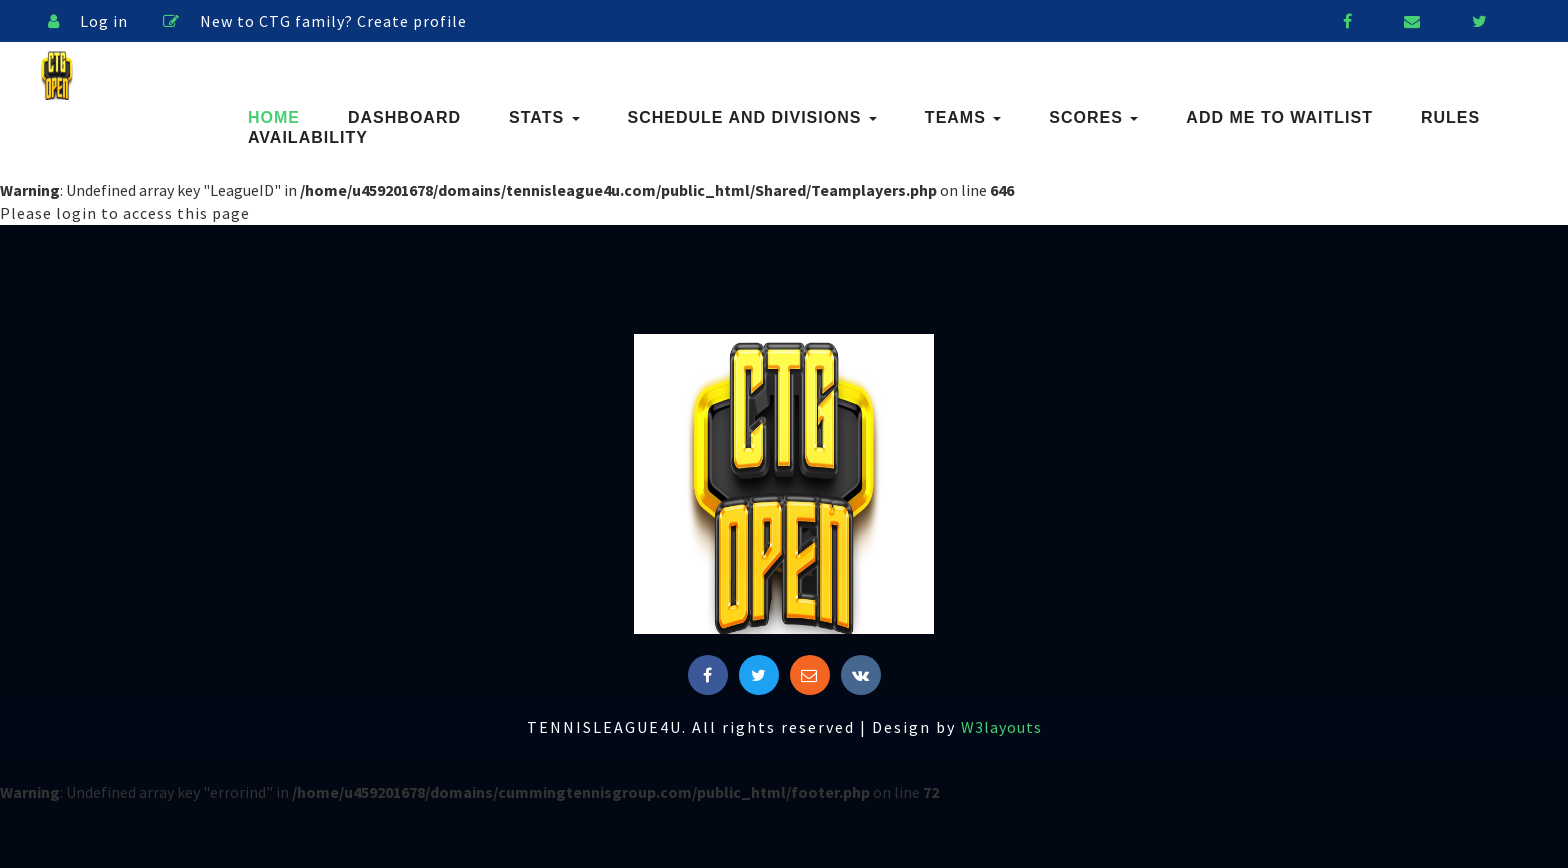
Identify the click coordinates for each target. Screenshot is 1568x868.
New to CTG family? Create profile (315, 21)
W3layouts (1001, 727)
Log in (88, 21)
